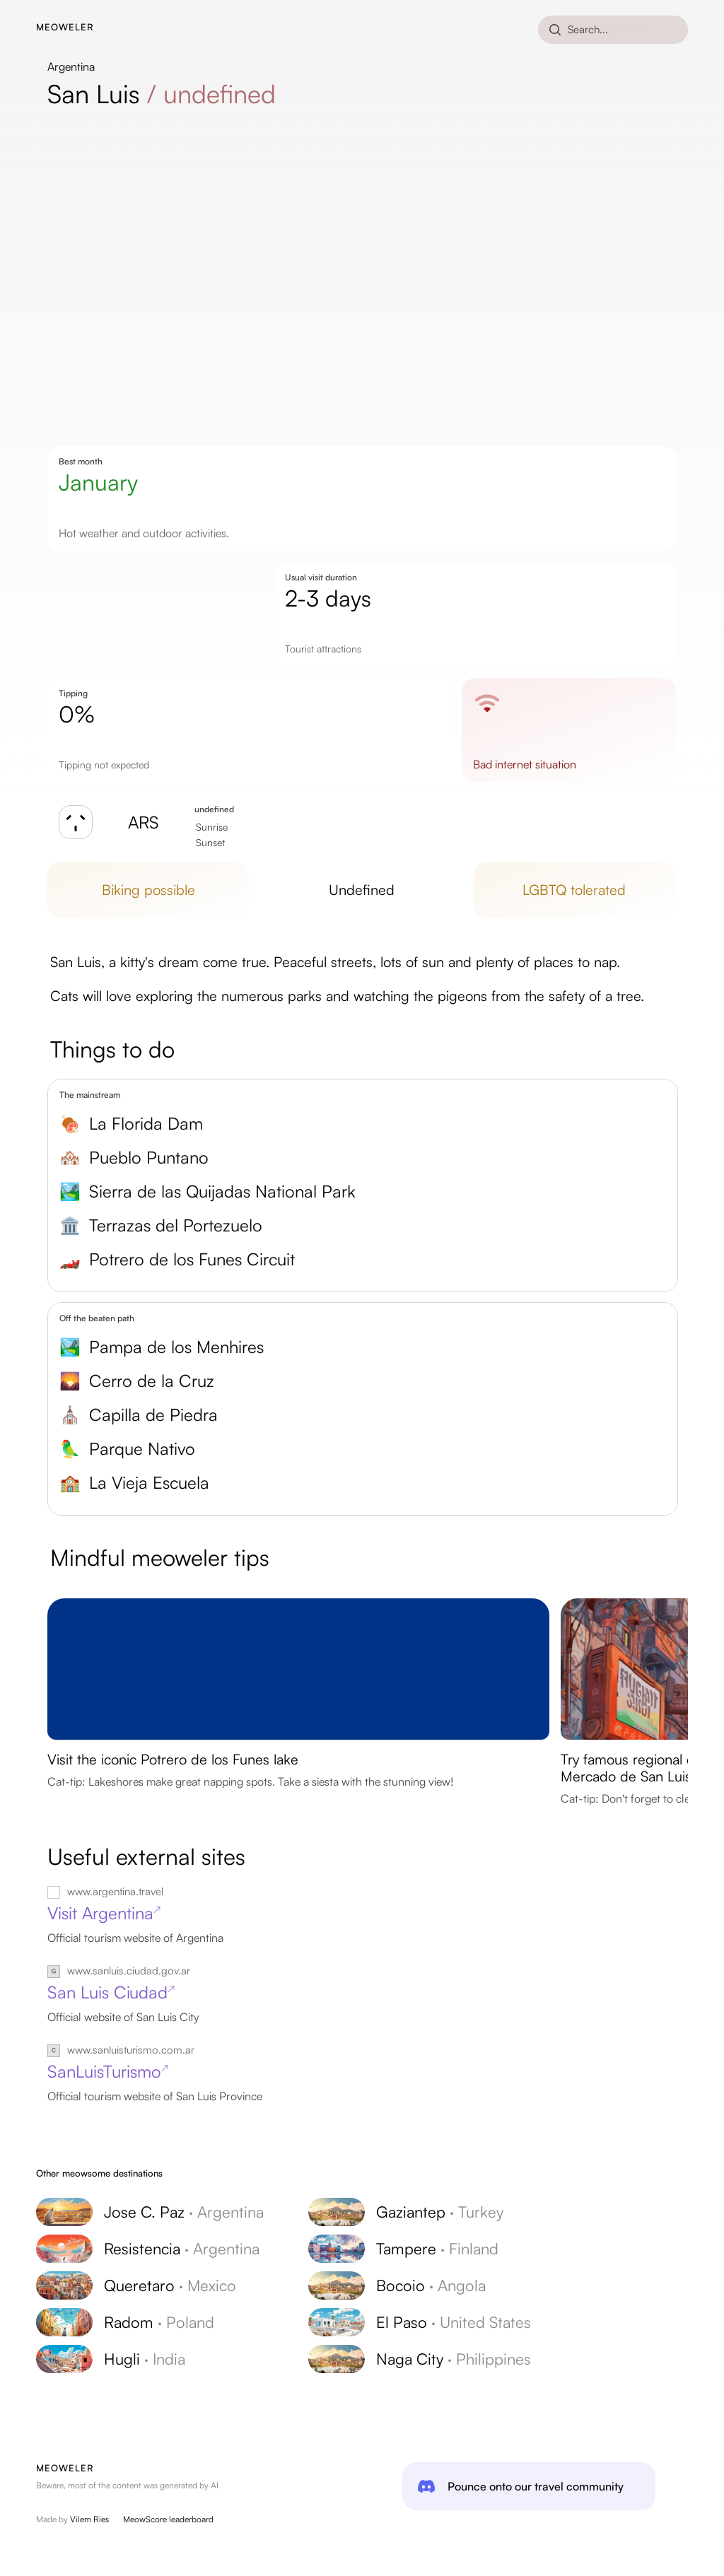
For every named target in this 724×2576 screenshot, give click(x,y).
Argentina (71, 66)
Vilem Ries (89, 2519)
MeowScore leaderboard (168, 2519)
